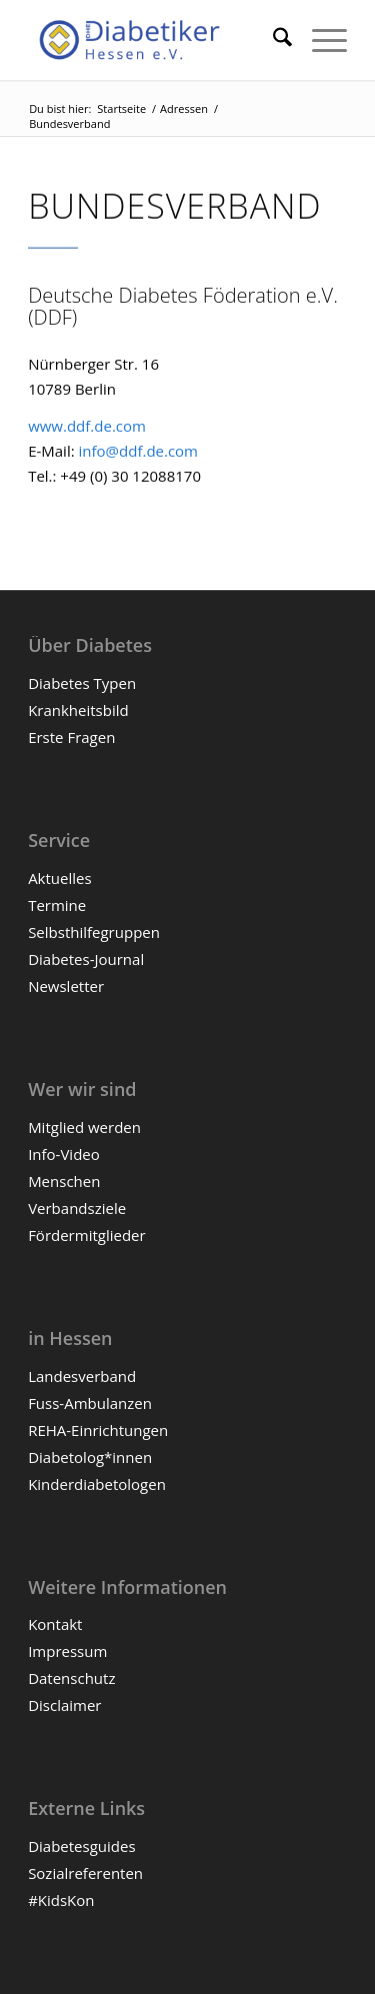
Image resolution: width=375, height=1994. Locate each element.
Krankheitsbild (78, 710)
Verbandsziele (77, 1208)
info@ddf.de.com (138, 452)
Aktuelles (59, 878)
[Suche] (272, 40)
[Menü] (319, 40)
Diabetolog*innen (90, 1457)
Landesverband (82, 1376)
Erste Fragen (71, 737)
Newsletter (66, 986)
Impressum (67, 1651)
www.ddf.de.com (87, 428)
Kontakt (55, 1624)
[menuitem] (272, 40)
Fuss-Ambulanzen (90, 1403)
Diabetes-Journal (86, 959)
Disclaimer (64, 1705)
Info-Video (64, 1154)
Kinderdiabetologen (97, 1484)
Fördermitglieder (87, 1235)
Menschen (64, 1181)
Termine (57, 905)
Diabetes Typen (82, 683)
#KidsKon (61, 1900)
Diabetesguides (81, 1846)
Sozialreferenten (85, 1873)
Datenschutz (71, 1678)
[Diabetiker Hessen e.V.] (155, 40)
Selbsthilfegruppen (94, 932)
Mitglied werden (84, 1127)
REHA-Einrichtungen (98, 1430)
